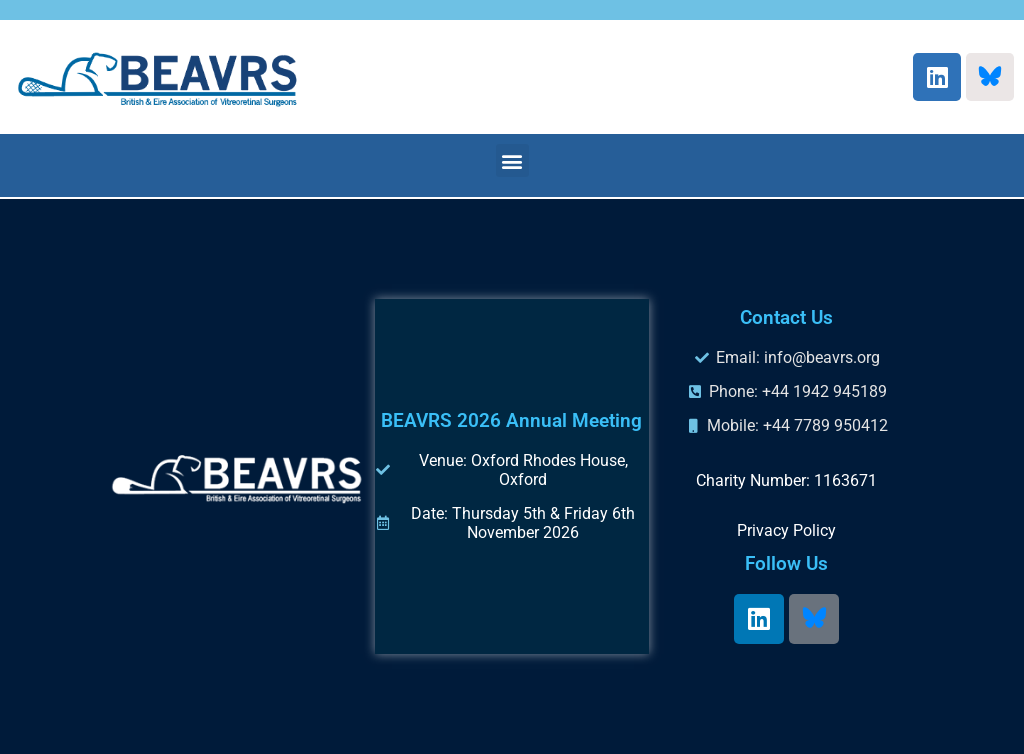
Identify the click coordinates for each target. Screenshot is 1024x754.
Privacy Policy (786, 530)
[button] (512, 160)
